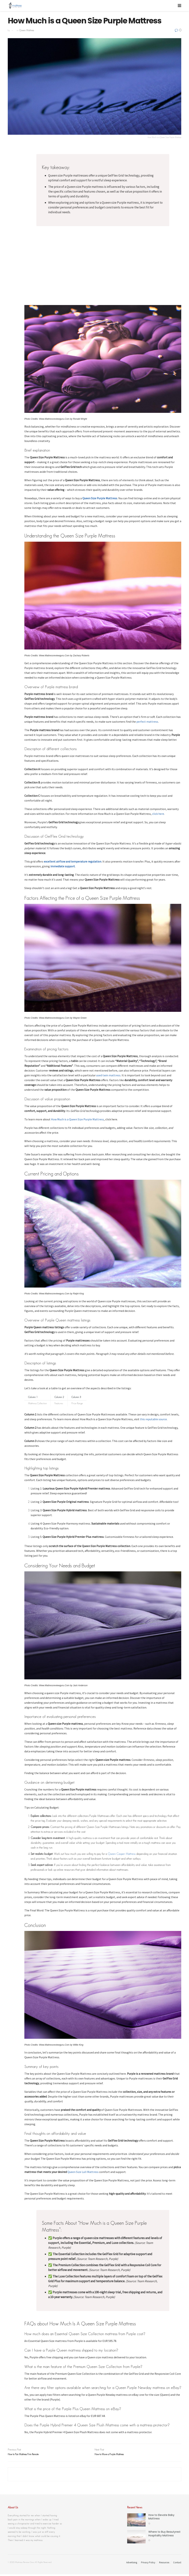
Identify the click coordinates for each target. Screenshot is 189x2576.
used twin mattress (108, 1075)
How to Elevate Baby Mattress (161, 2518)
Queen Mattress (26, 30)
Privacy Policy (148, 2564)
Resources (164, 2564)
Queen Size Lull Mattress (83, 2172)
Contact (177, 2564)
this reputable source (153, 1419)
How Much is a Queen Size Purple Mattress (77, 1119)
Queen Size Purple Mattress (99, 498)
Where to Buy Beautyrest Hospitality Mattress (164, 2535)
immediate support (62, 866)
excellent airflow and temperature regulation (72, 861)
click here (158, 814)
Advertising (131, 2564)
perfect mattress (147, 721)
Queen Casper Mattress (121, 1853)
